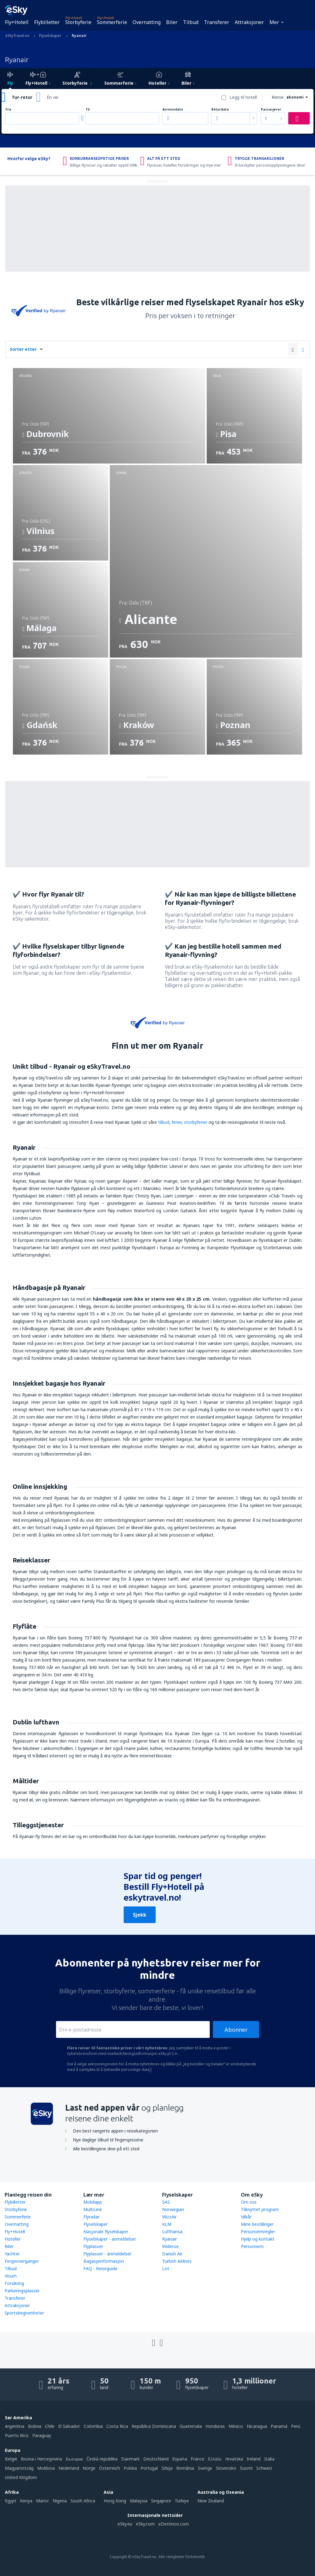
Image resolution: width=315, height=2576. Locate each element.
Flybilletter (47, 22)
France (197, 2459)
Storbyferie (78, 22)
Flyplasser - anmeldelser (107, 2254)
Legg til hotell (243, 97)
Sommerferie (112, 22)
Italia (269, 2459)
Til (88, 109)
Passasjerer (271, 109)
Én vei (52, 97)
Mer (274, 22)
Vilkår (246, 2217)
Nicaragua (257, 2426)
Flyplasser (93, 2246)
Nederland (68, 2468)
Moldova (46, 2468)
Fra (8, 109)
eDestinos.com (173, 2524)
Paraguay (41, 2435)
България (74, 2459)
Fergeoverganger (22, 2261)
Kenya (26, 2501)
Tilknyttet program (260, 2209)
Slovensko (226, 2468)
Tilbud (190, 22)
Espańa (179, 2459)
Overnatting (147, 22)
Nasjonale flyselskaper (105, 2231)
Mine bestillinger (257, 2224)
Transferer (216, 22)
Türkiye (182, 2501)
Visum (11, 2276)
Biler (171, 22)
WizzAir (169, 2217)
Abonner (236, 2029)
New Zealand (210, 2501)
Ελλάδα (214, 2459)
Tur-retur (22, 97)
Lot (165, 2268)
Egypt (10, 2501)
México (236, 2426)
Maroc (42, 2501)
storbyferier (195, 1122)
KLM (166, 2224)
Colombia (93, 2426)
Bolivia (34, 2426)
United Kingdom (21, 2477)
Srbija (167, 2468)
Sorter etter (23, 349)
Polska (130, 2468)
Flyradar (91, 2217)
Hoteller (13, 2239)
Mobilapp (92, 2202)
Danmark (130, 2459)
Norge (89, 2468)
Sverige (205, 2468)
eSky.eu (125, 2524)
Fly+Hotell (17, 22)
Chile (49, 2426)
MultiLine (92, 2209)
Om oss (249, 2202)
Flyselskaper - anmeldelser (109, 2239)
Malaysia (138, 2501)
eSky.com (145, 2524)
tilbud (163, 1122)
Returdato (220, 109)
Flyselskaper (95, 2224)
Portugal (149, 2468)
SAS (166, 2202)
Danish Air (172, 2254)
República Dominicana (154, 2426)
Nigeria (60, 2501)
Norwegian (173, 2209)
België (11, 2459)
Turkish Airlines (177, 2261)
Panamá (279, 2426)
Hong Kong (115, 2501)
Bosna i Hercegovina (41, 2459)
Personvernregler (258, 2231)
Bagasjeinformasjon (103, 2261)
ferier (176, 1122)
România (185, 2468)
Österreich (109, 2468)
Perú (295, 2426)
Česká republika (102, 2459)
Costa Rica (117, 2426)
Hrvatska (234, 2459)
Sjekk (139, 1914)
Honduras (215, 2426)
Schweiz (264, 2468)
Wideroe (170, 2246)
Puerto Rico (17, 2435)
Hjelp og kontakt (257, 2239)
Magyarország (19, 2468)
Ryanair (169, 2239)
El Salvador (69, 2426)
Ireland (254, 2459)
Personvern (252, 2246)
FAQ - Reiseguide (100, 2268)
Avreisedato (172, 109)
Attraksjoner (249, 22)
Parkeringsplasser (22, 2291)
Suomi (246, 2468)
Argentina (14, 2426)
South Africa (82, 2501)
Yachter (12, 2254)
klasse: (278, 97)
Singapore (161, 2501)
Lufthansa (172, 2231)
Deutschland (156, 2459)
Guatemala (191, 2426)
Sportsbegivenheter (24, 2313)
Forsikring (14, 2283)
